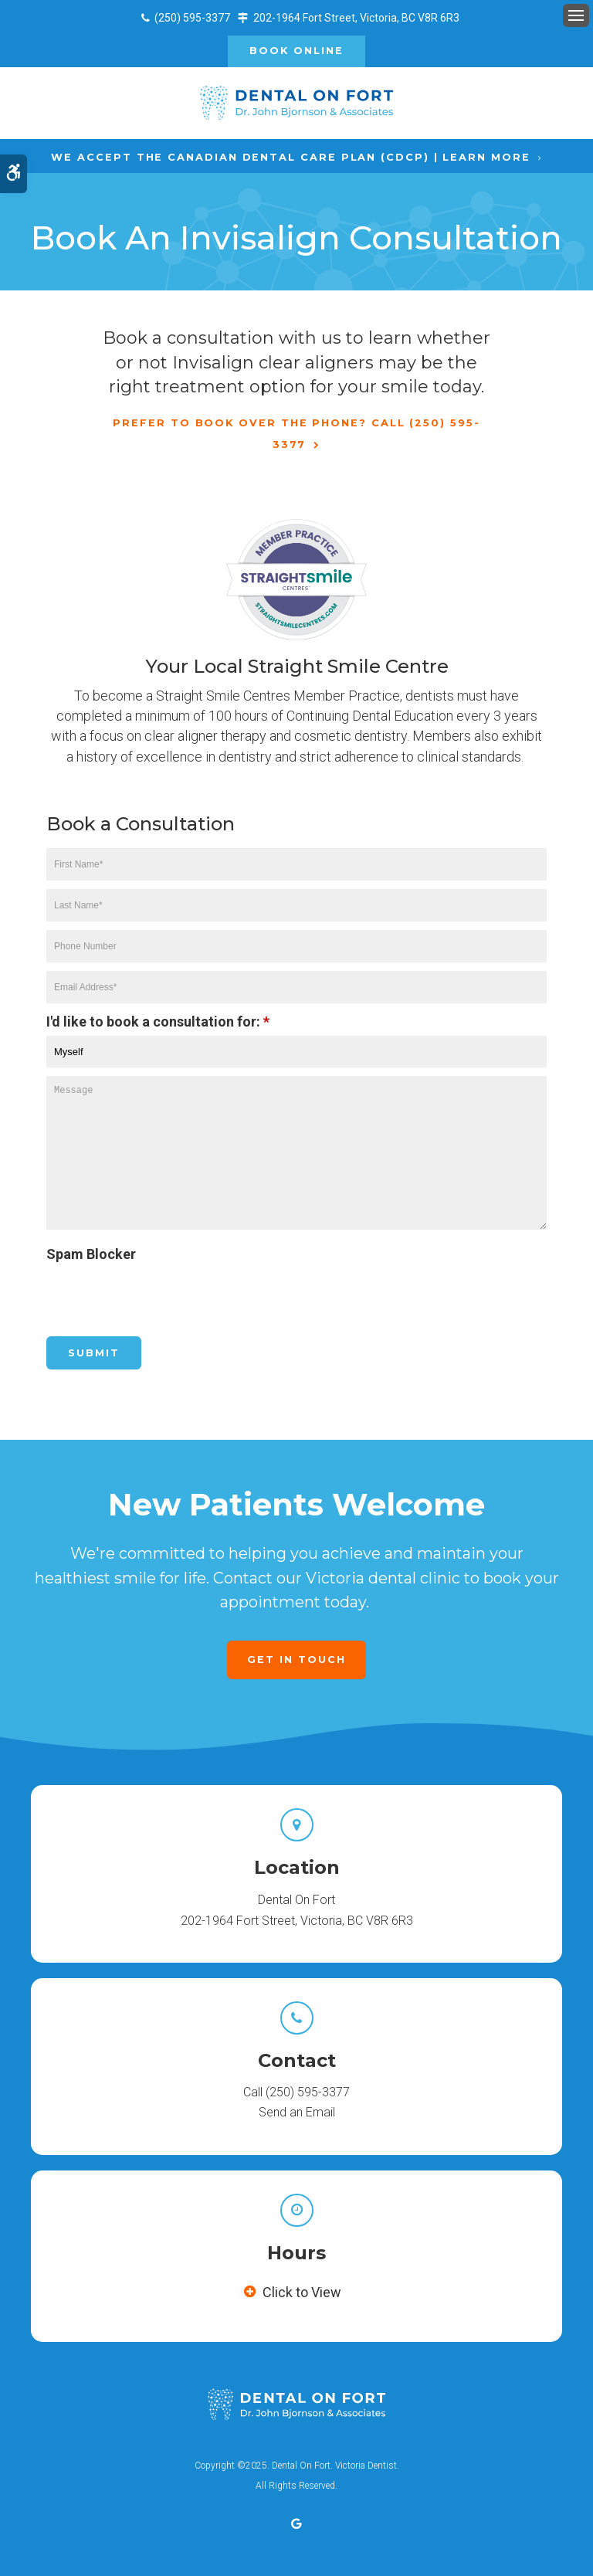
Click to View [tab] (302, 2292)
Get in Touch (296, 1659)
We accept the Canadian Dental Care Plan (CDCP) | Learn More (290, 157)
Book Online (296, 50)
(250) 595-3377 (192, 18)
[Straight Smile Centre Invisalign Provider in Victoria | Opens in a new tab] (296, 579)
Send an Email (297, 2112)
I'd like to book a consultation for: (157, 1021)
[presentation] (136, 1291)
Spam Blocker (91, 1254)
